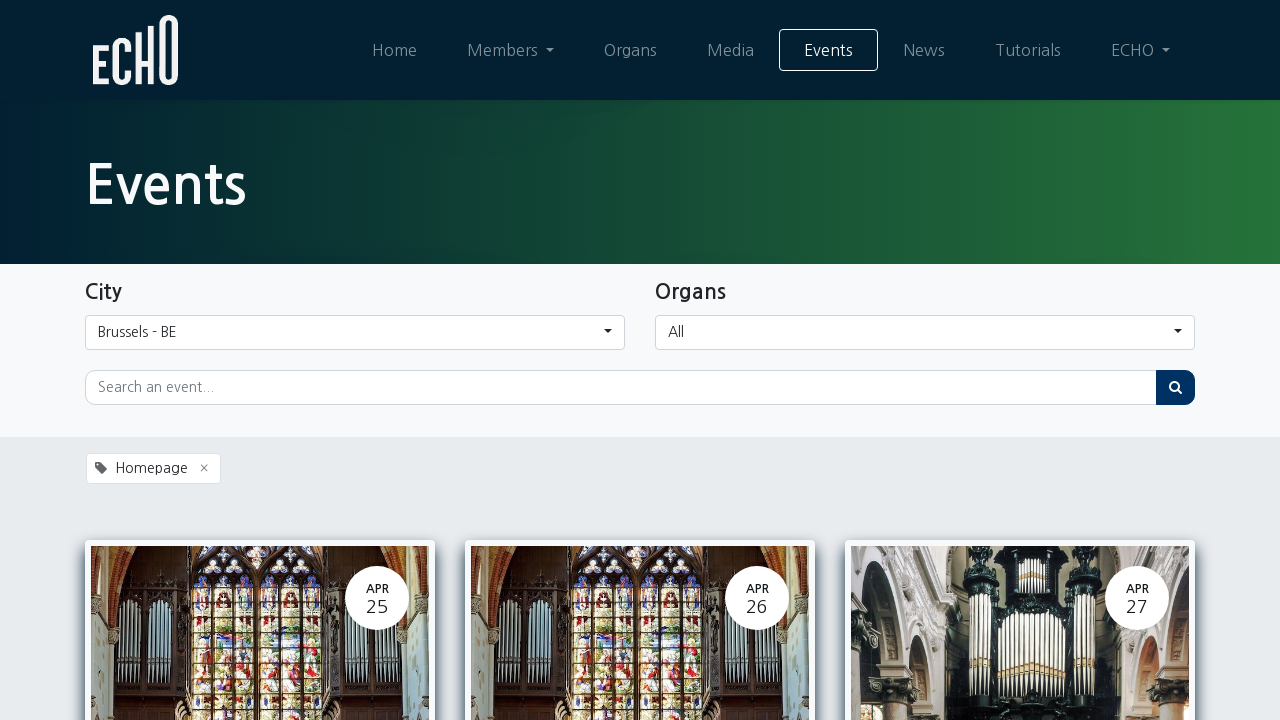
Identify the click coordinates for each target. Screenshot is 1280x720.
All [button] (676, 332)
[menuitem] (394, 50)
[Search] (1175, 387)
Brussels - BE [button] (137, 332)
